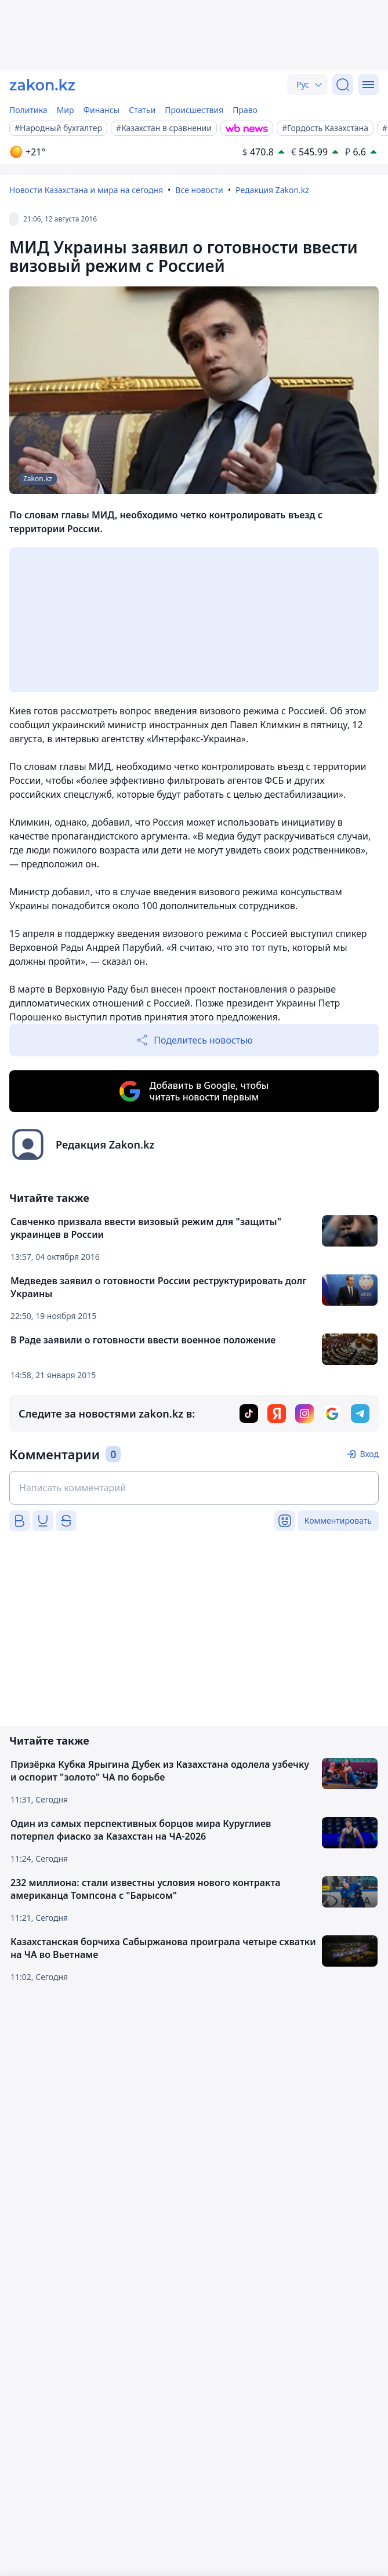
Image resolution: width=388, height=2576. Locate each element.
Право (245, 109)
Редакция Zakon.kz (272, 189)
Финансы (102, 109)
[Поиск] (342, 84)
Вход (369, 1453)
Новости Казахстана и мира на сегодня (86, 189)
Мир (65, 109)
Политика (28, 109)
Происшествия (194, 109)
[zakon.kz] (42, 84)
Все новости (199, 189)
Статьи (142, 109)
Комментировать (338, 1520)
